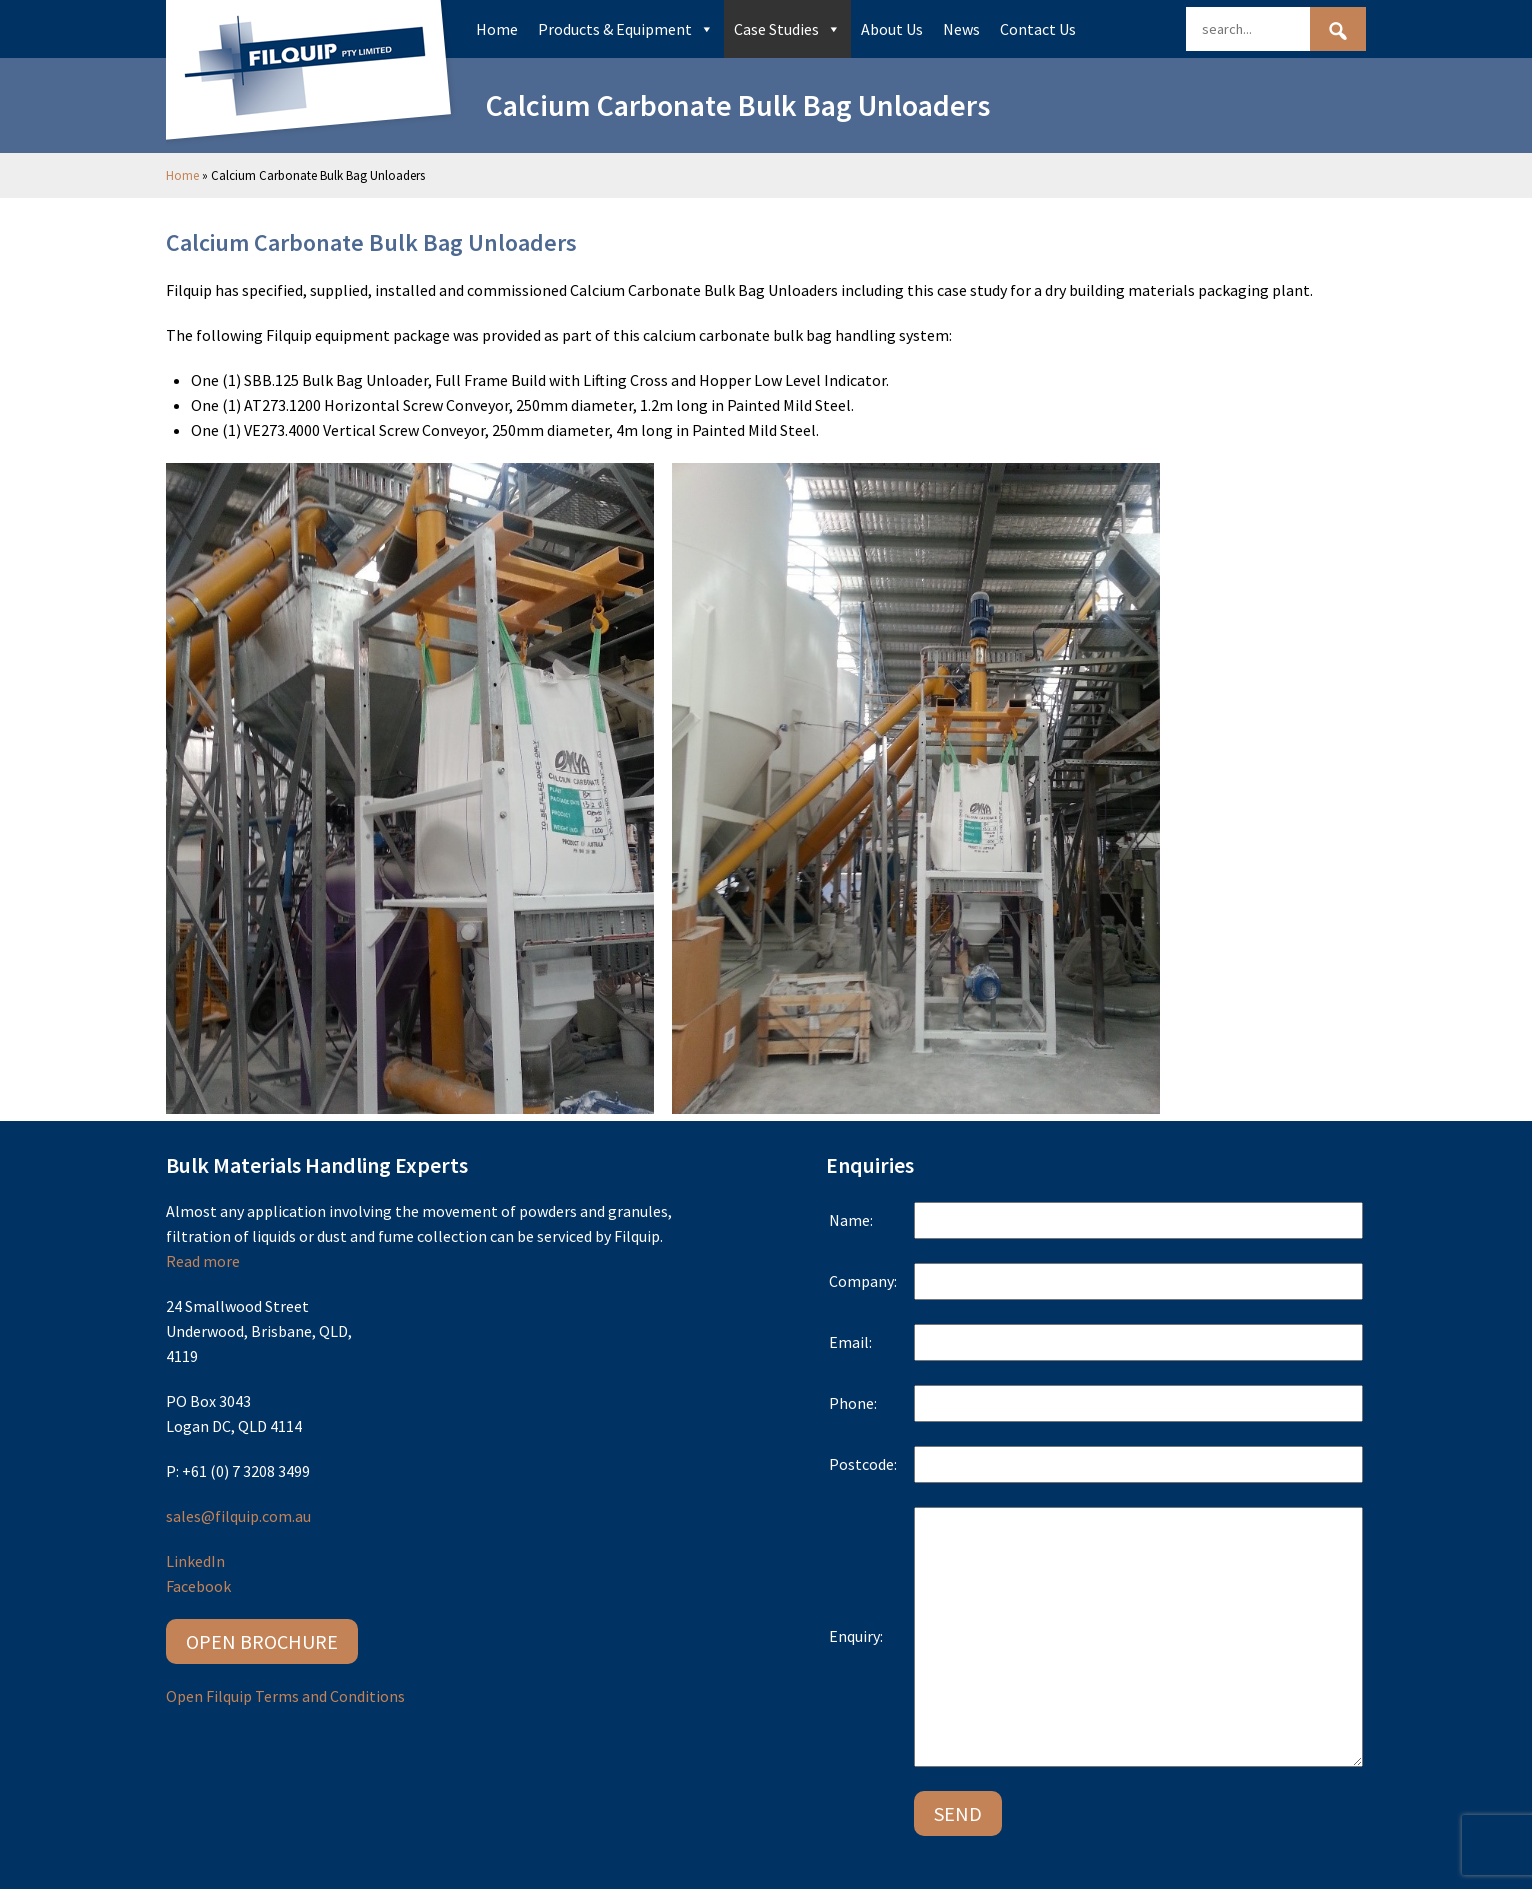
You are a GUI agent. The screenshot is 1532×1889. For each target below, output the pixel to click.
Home (497, 29)
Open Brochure (262, 1641)
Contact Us (1038, 29)
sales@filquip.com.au (238, 1516)
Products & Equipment (626, 29)
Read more (203, 1261)
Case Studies (787, 29)
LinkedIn (195, 1561)
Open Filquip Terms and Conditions (285, 1696)
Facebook (198, 1586)
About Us (892, 29)
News (961, 29)
